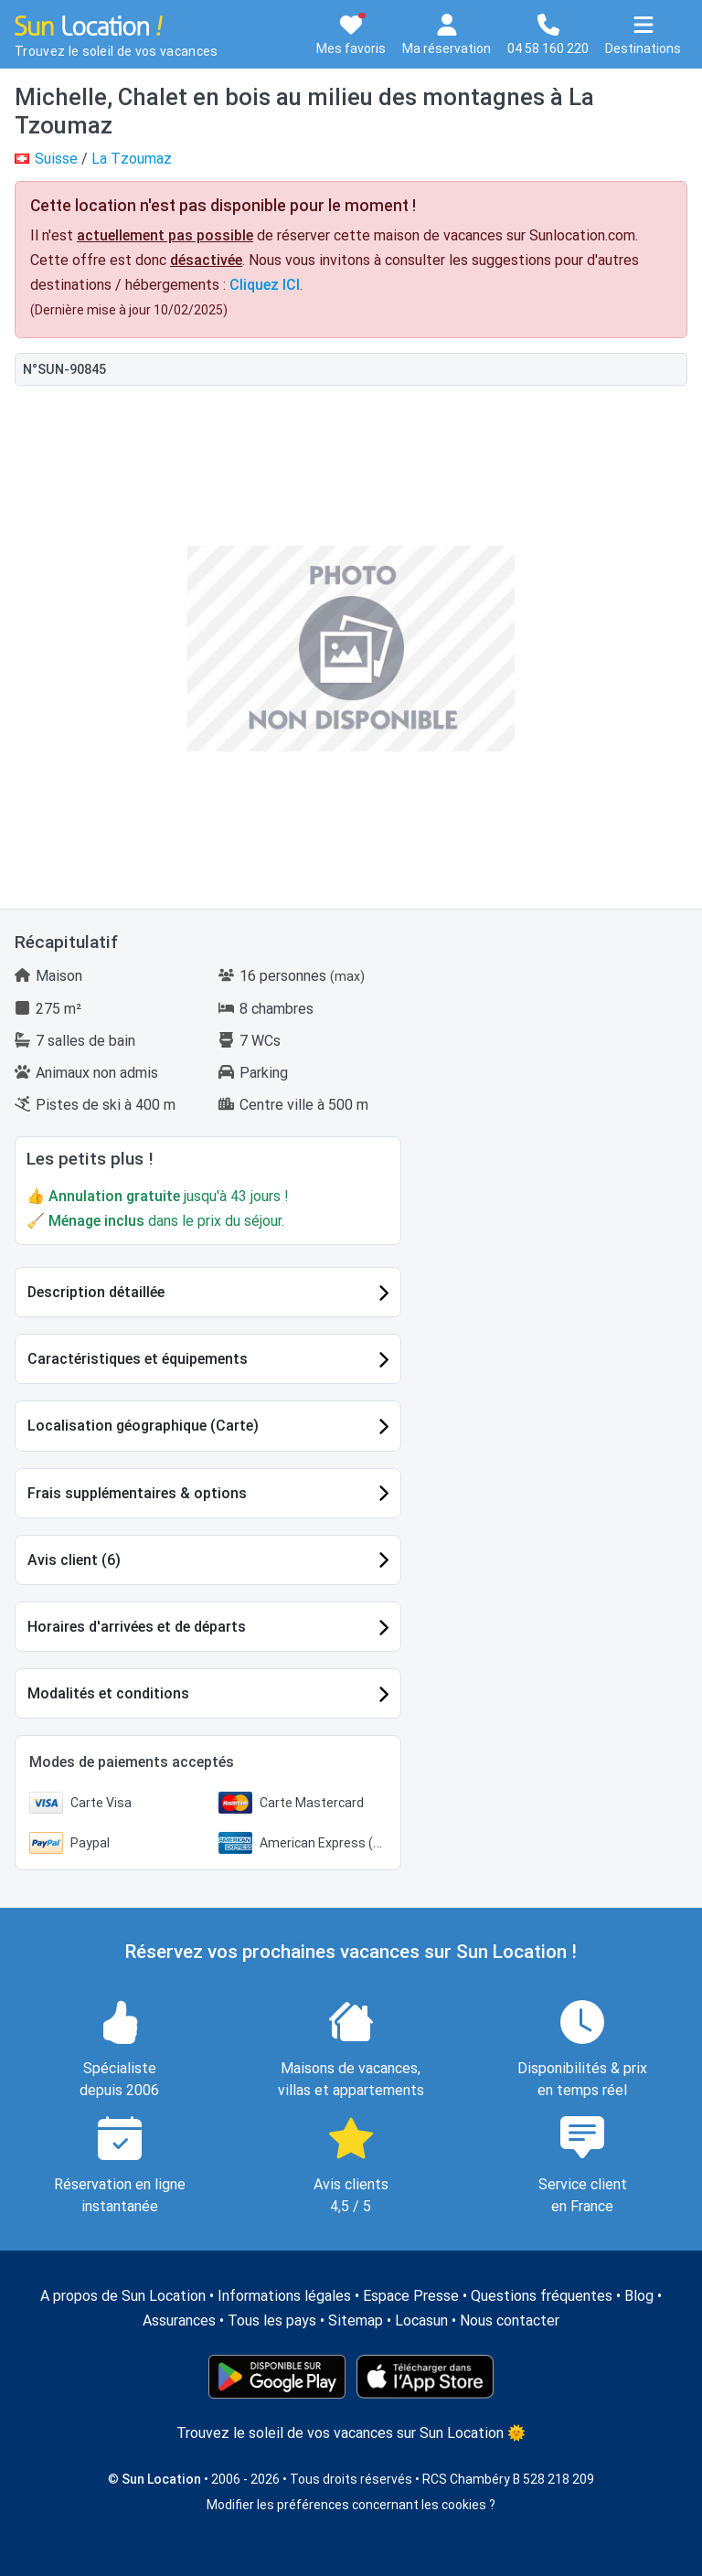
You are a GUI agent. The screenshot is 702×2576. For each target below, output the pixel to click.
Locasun (421, 2320)
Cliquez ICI (264, 284)
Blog (639, 2296)
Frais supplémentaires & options (137, 1493)
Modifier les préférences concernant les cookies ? (351, 2504)
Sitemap (355, 2320)
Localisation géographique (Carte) (143, 1425)
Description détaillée (96, 1292)
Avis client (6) (74, 1560)
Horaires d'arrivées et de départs (136, 1626)
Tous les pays (272, 2320)
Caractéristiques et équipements (137, 1359)
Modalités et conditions (108, 1693)
